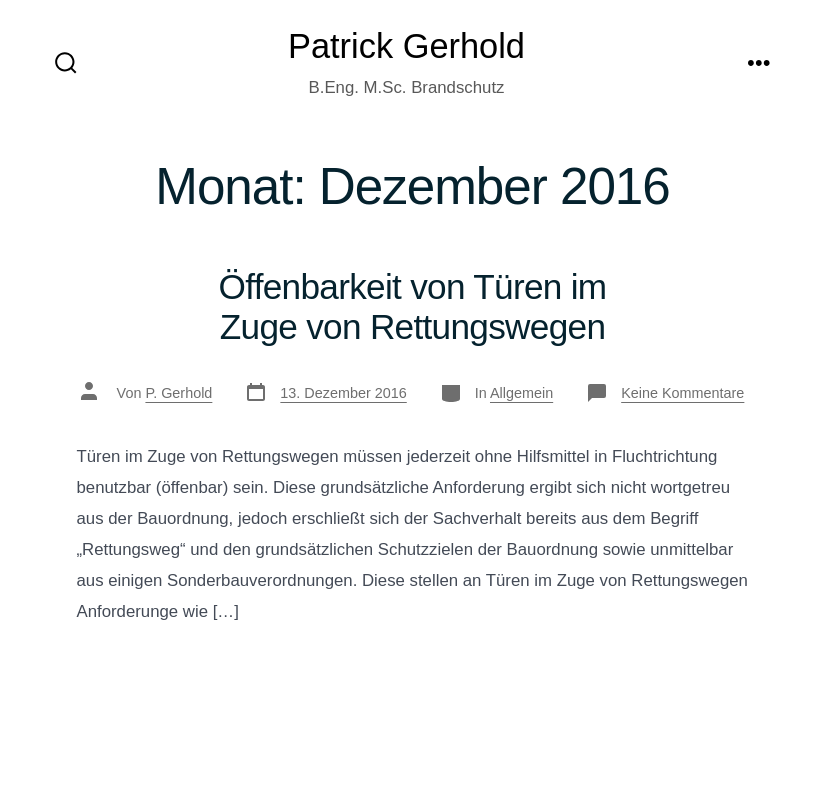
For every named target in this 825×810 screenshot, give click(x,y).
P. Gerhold (178, 393)
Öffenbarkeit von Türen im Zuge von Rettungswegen (413, 306)
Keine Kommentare (682, 393)
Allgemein (521, 393)
